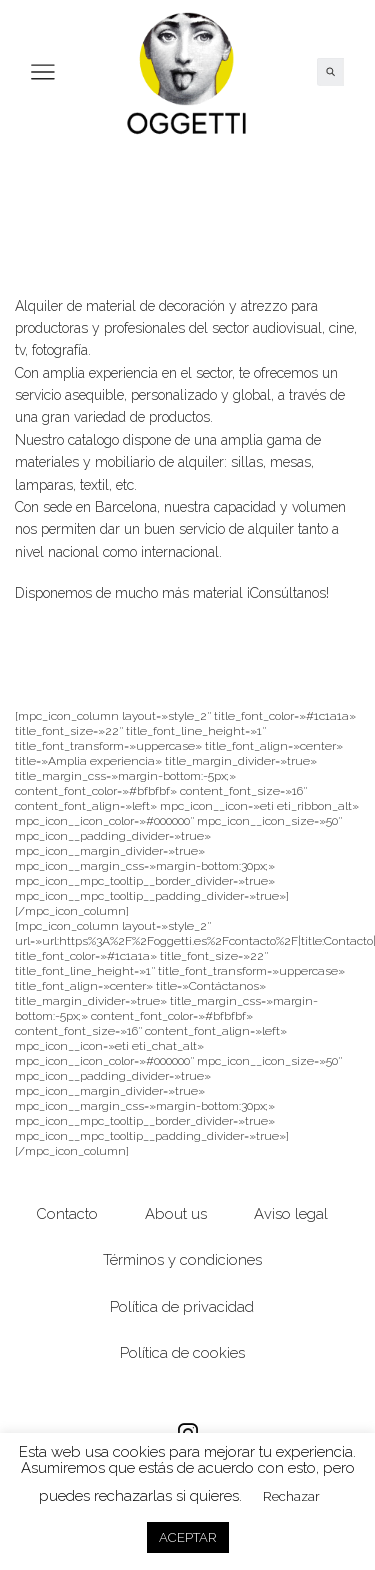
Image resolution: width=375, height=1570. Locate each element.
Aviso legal (291, 1213)
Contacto (67, 1213)
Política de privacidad (182, 1306)
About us (176, 1213)
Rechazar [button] (291, 1496)
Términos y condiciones (182, 1259)
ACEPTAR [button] (188, 1537)
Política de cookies (182, 1352)
